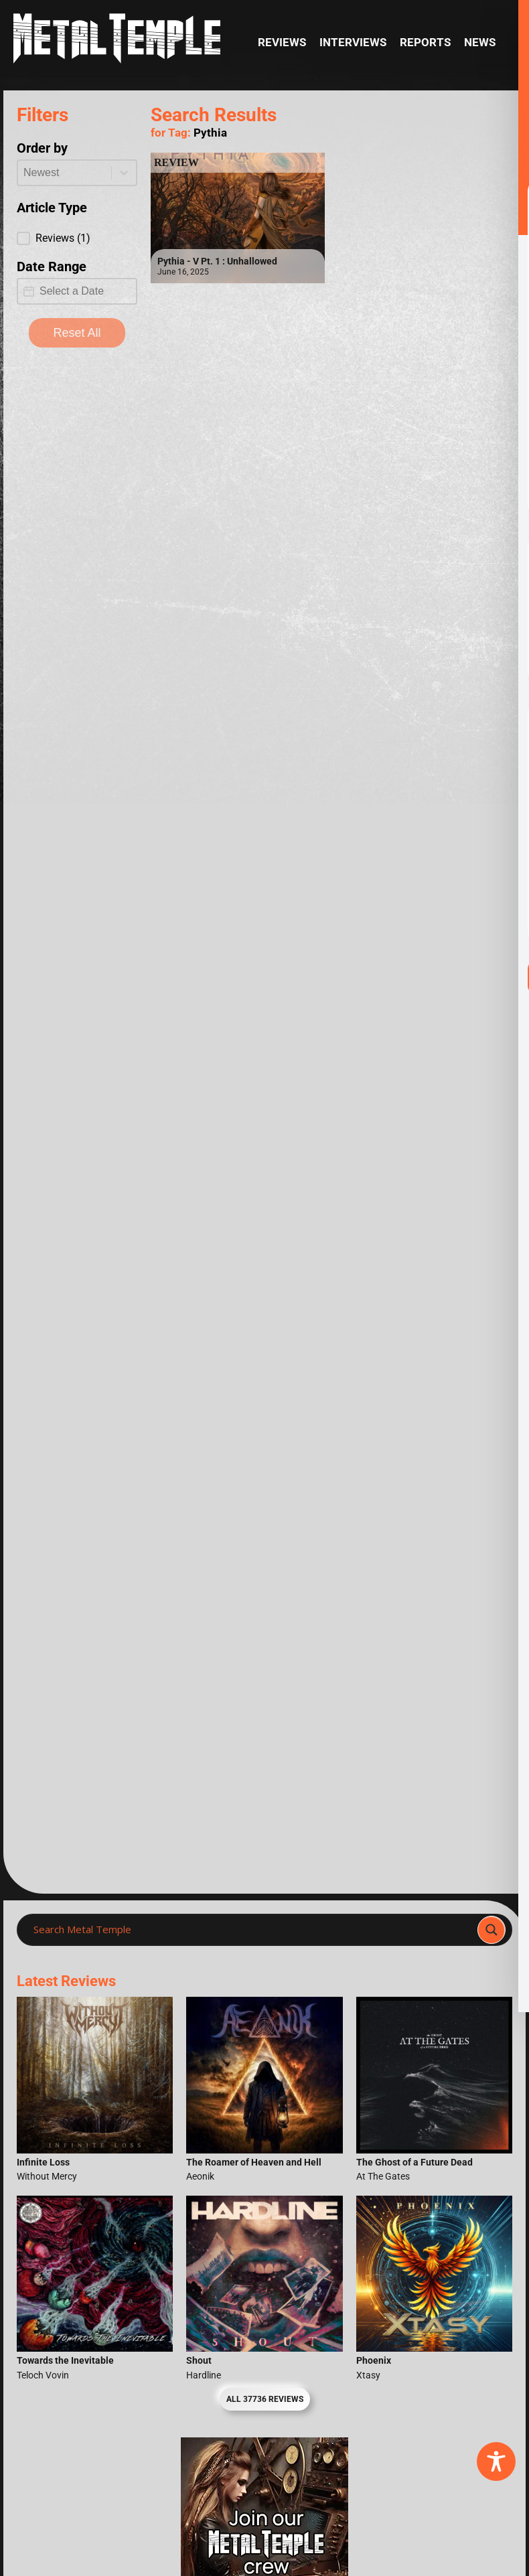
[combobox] (64, 173)
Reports (425, 42)
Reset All (76, 332)
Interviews (352, 42)
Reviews (282, 42)
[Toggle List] (124, 173)
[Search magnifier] (491, 1930)
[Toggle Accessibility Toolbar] (496, 2461)
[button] (77, 238)
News (480, 42)
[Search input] (251, 1929)
